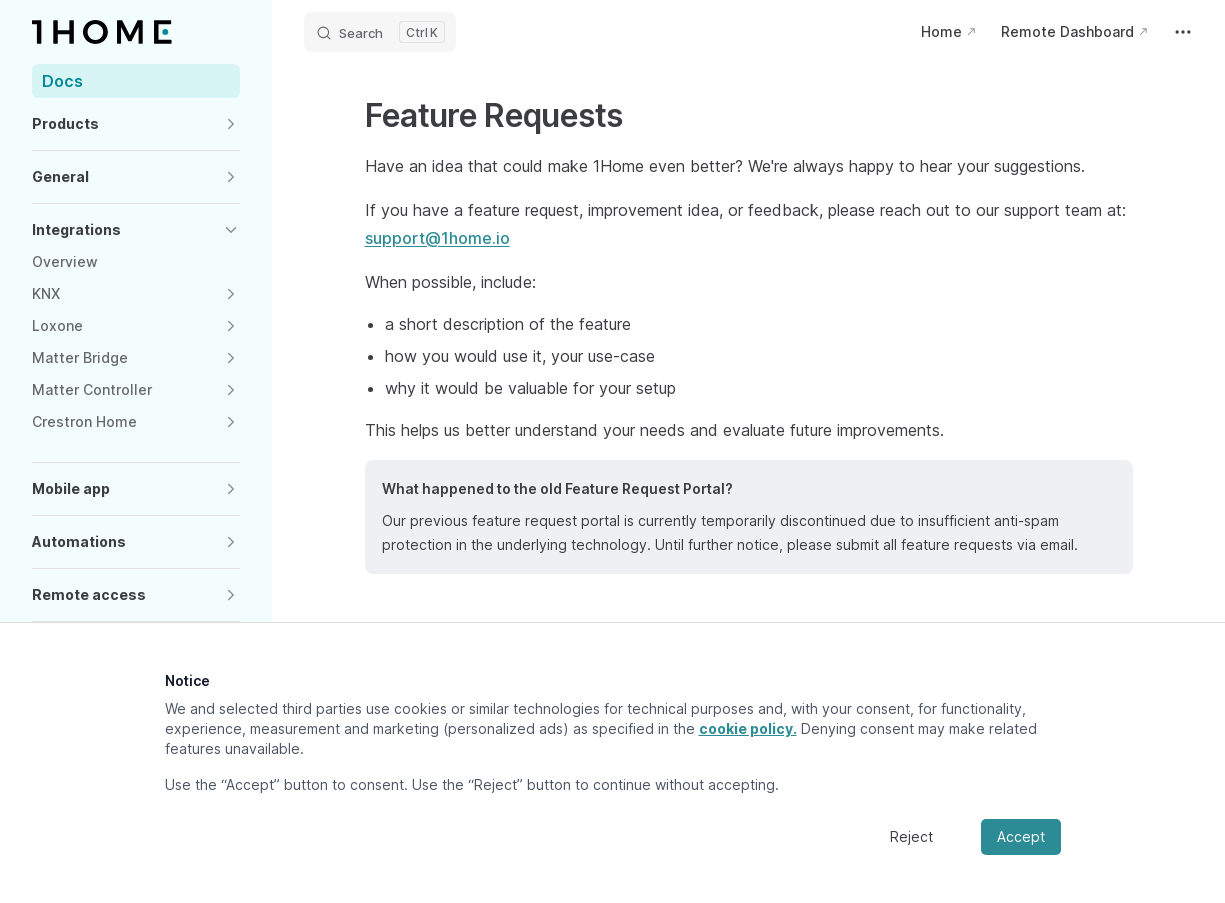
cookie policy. (748, 728)
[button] (136, 124)
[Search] (380, 32)
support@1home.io (437, 238)
